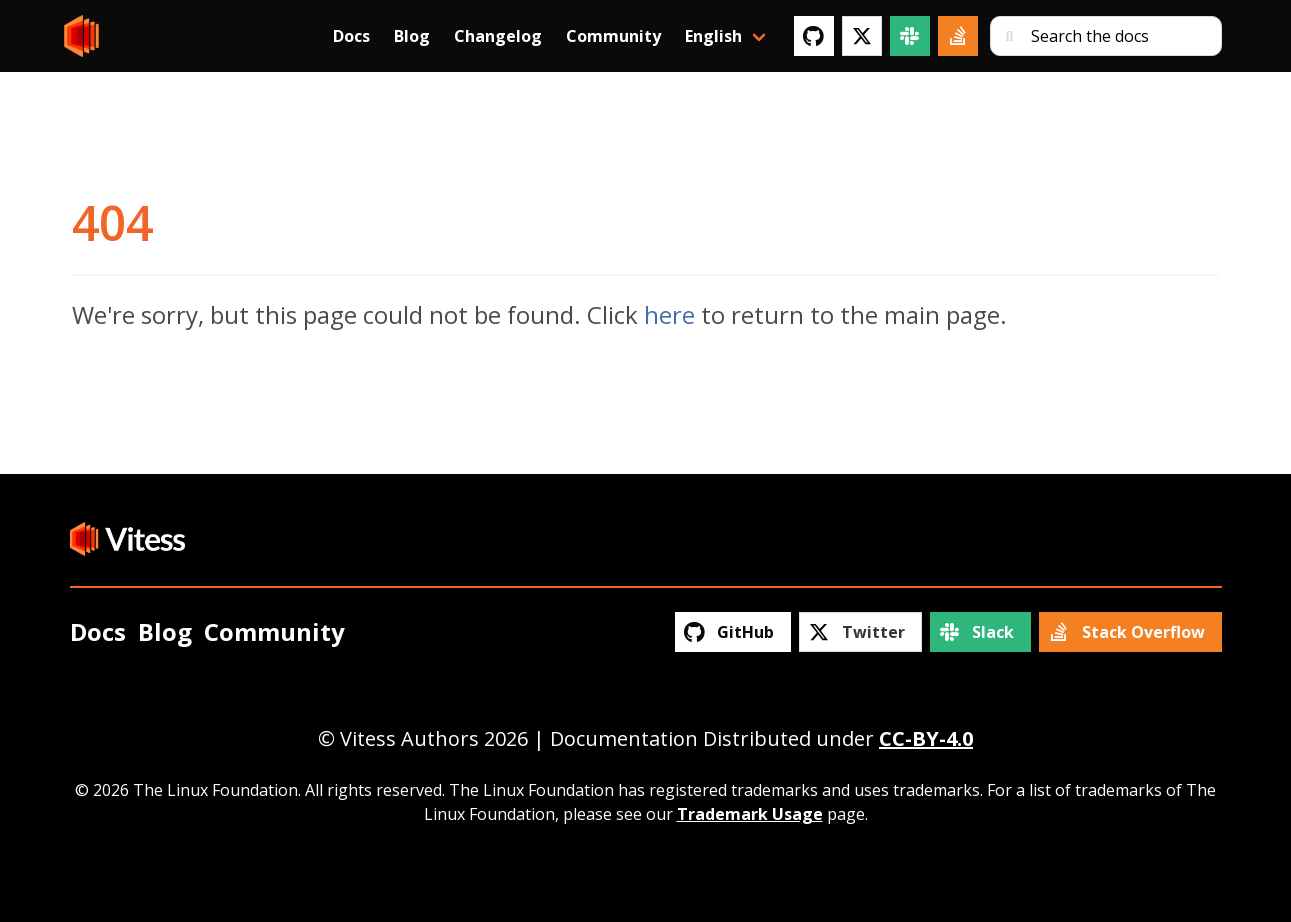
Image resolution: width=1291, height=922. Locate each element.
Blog (412, 36)
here (669, 314)
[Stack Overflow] (958, 36)
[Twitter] (862, 36)
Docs (351, 36)
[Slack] (910, 36)
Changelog (498, 36)
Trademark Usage (750, 814)
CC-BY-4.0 (926, 738)
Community (613, 36)
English (713, 36)
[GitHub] (814, 36)
